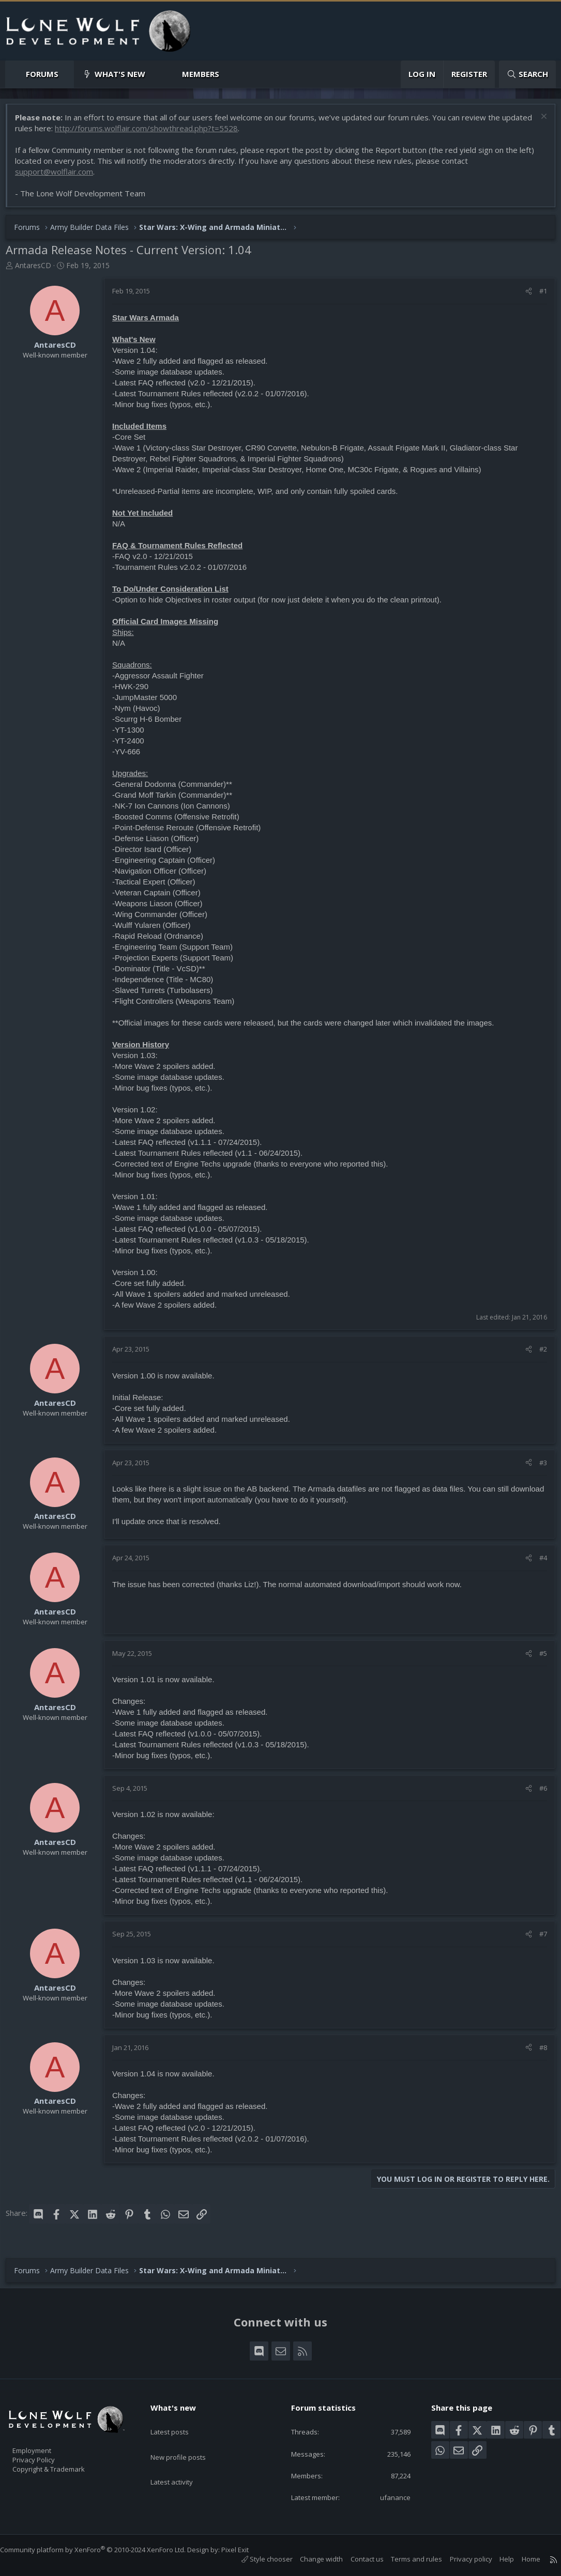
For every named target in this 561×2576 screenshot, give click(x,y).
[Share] (523, 296)
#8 (538, 2052)
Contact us (356, 2559)
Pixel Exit (245, 2549)
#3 (538, 1467)
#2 (538, 1354)
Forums (42, 74)
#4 (538, 1563)
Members (200, 74)
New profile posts (188, 2440)
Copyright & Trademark (65, 2466)
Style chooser (256, 2559)
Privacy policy (460, 2559)
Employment (45, 2444)
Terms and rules (406, 2559)
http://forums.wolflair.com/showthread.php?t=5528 (183, 133)
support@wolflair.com (59, 177)
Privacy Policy (47, 2455)
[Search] (527, 74)
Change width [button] (311, 2559)
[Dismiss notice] (537, 122)
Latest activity (181, 2461)
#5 (538, 1658)
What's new (120, 74)
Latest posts (179, 2420)
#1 (538, 296)
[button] (66, 74)
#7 (538, 1939)
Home (520, 2559)
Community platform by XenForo (103, 2549)
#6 (538, 1793)
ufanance (389, 2496)
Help (496, 2559)
